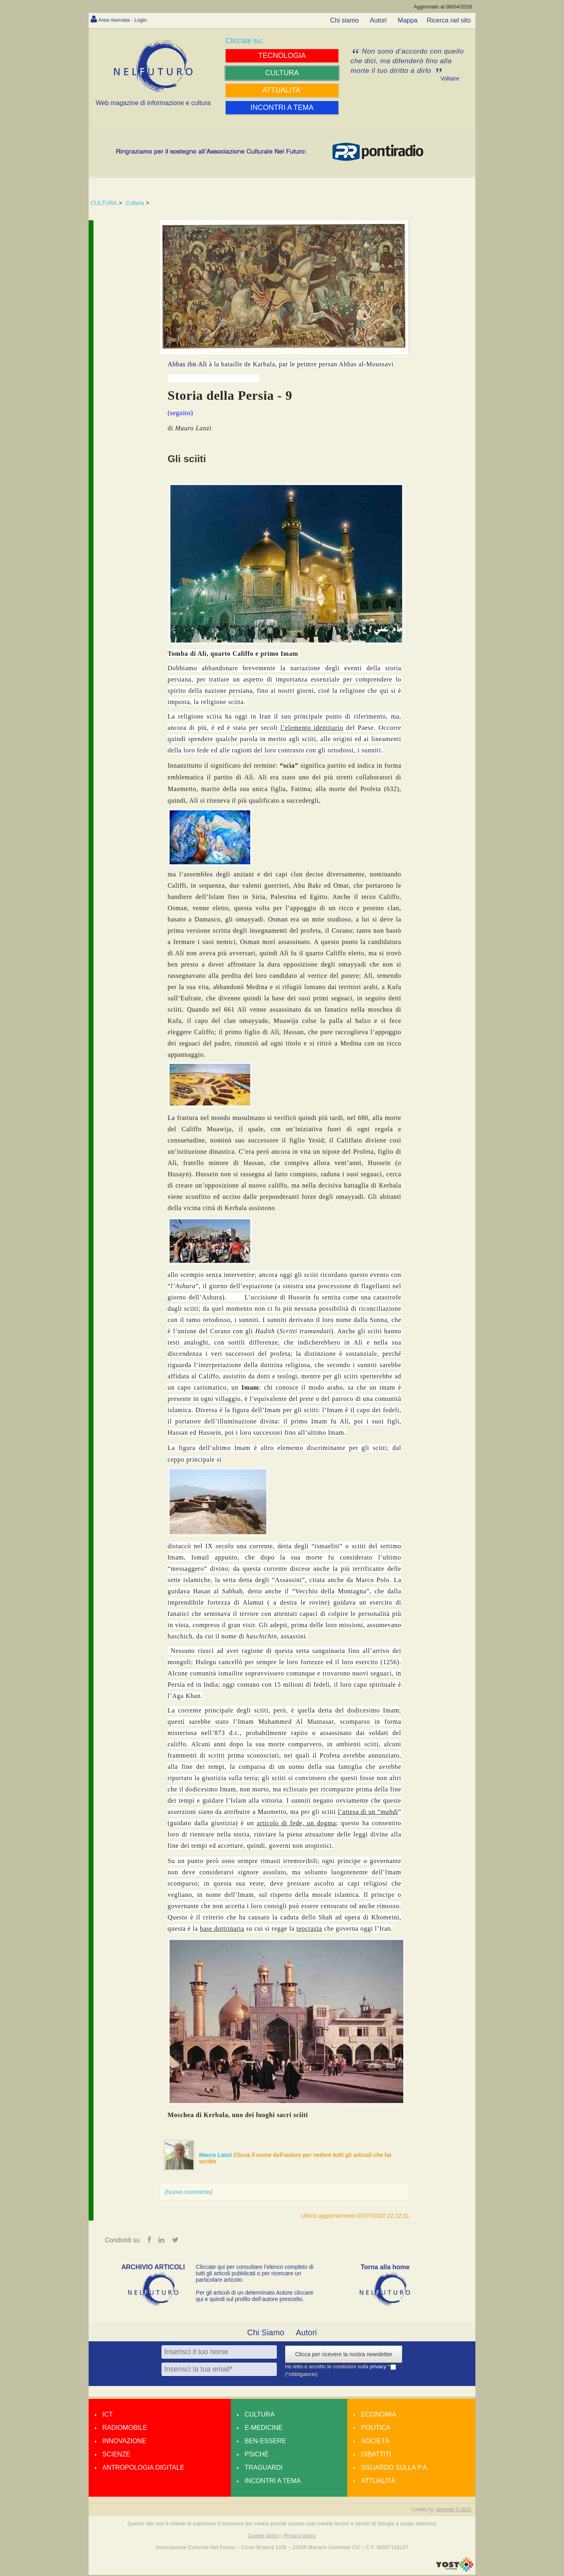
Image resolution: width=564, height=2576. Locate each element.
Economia (378, 2415)
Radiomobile (124, 2428)
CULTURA (104, 203)
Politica (375, 2428)
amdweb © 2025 (453, 2511)
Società (375, 2442)
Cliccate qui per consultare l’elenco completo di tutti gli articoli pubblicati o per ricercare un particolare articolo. (254, 2274)
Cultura (135, 203)
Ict (107, 2415)
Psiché (257, 2455)
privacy (379, 2368)
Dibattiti (376, 2455)
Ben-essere (265, 2442)
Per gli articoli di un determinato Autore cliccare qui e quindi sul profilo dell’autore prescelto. (254, 2297)
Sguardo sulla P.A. (395, 2468)
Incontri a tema (273, 2482)
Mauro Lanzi (216, 2155)
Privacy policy (300, 2536)
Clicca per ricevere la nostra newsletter (343, 2355)
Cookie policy (264, 2536)
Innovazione (124, 2442)
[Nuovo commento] (188, 2192)
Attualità (378, 2482)
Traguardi (263, 2468)
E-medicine (263, 2428)
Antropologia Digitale (143, 2468)
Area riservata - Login (129, 19)
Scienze (116, 2455)
